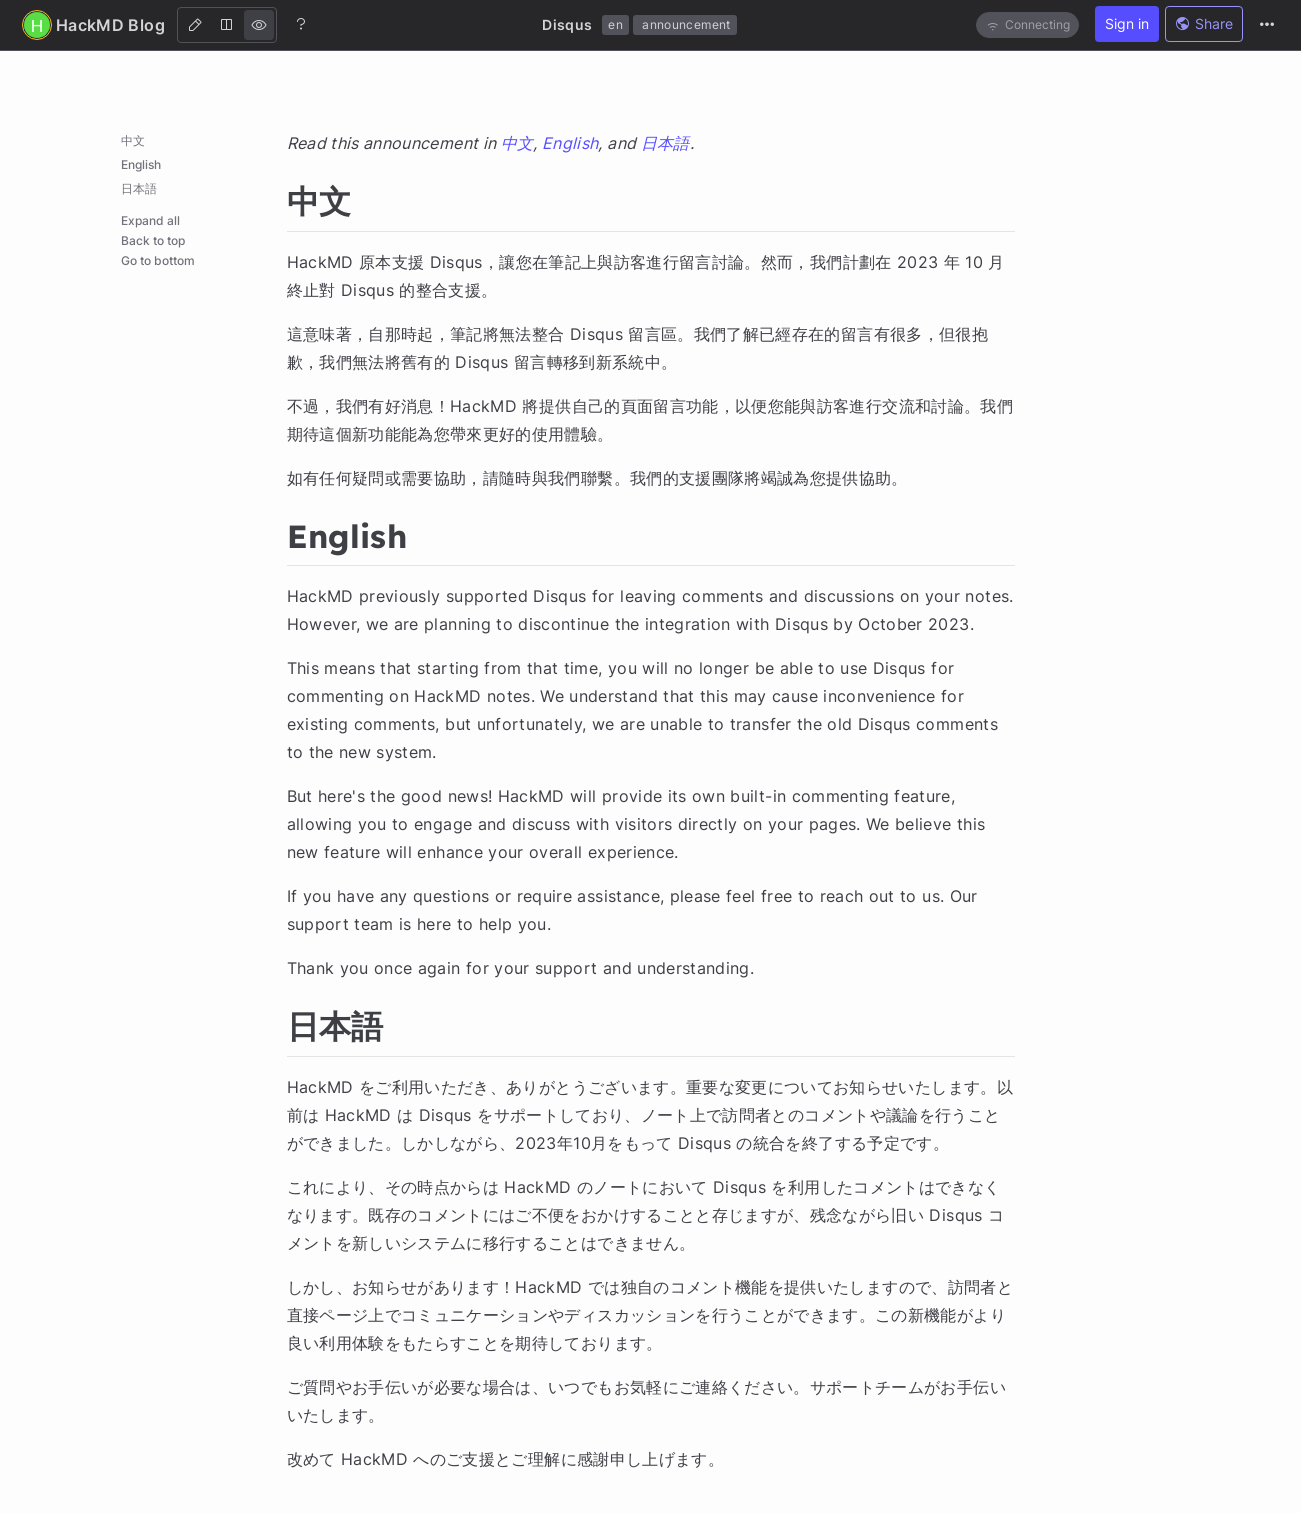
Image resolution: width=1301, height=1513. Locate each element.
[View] (259, 25)
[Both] (227, 25)
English (141, 164)
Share (1204, 23)
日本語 (139, 188)
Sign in (1127, 23)
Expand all (150, 220)
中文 (133, 140)
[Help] (301, 24)
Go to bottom (158, 260)
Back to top (153, 240)
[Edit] (195, 25)
